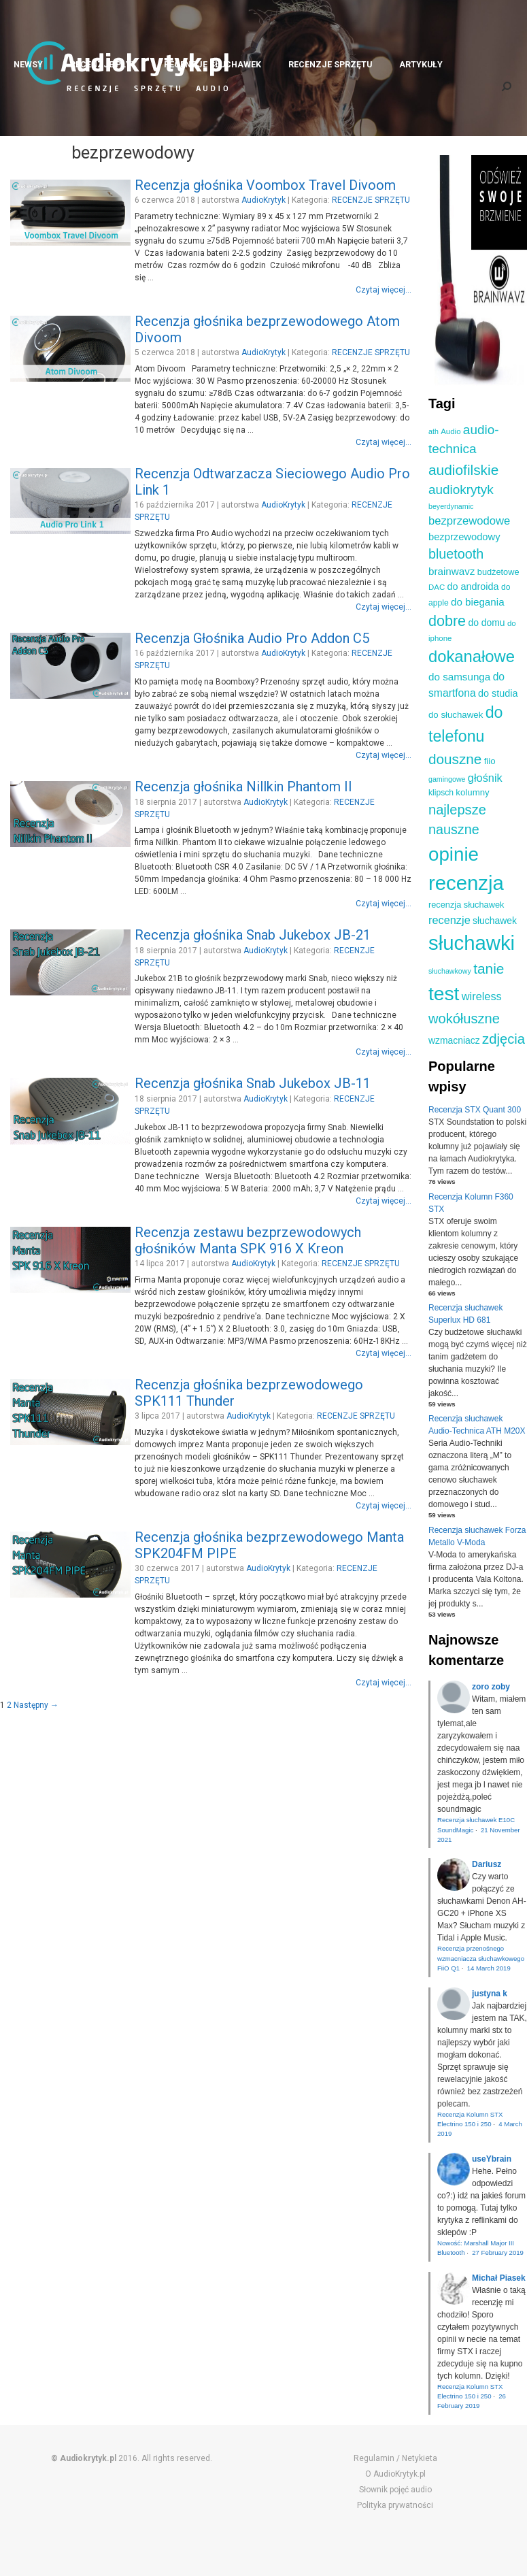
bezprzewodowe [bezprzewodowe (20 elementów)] (469, 520)
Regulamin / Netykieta (395, 2458)
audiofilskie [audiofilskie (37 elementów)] (463, 470)
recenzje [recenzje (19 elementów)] (449, 920)
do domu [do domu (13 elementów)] (486, 622)
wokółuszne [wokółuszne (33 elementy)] (464, 1018)
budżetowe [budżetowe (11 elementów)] (498, 572)
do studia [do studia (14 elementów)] (497, 693)
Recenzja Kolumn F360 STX (470, 1203)
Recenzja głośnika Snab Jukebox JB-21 (253, 935)
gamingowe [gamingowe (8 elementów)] (447, 779)
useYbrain (491, 2159)
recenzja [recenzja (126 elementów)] (466, 883)
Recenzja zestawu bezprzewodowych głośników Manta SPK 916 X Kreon (248, 1240)
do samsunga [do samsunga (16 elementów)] (459, 676)
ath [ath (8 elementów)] (433, 431)
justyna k (489, 1993)
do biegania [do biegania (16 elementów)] (478, 602)
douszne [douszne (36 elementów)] (454, 759)
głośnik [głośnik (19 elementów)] (485, 778)
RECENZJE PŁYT (103, 64)
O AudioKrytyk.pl (395, 2474)
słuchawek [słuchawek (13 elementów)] (495, 920)
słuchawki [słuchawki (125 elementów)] (471, 942)
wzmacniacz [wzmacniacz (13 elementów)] (454, 1040)
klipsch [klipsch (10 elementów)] (441, 792)
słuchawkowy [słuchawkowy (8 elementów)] (449, 971)
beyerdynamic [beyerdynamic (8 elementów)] (450, 506)
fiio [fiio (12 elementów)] (490, 761)
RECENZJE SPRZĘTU (330, 64)
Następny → (36, 1705)
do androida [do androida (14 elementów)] (473, 586)
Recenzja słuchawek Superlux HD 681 (465, 1314)
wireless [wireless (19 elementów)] (482, 996)
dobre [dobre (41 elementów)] (447, 621)
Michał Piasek (499, 2278)
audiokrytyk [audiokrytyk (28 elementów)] (461, 489)
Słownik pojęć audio (395, 2489)
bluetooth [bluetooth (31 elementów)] (455, 553)
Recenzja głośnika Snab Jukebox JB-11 (253, 1083)
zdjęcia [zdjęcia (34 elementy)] (503, 1038)
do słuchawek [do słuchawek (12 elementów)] (455, 715)
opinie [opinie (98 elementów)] (453, 854)
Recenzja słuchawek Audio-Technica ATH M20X (477, 1425)
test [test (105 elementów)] (443, 993)
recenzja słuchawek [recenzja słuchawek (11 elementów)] (466, 904)
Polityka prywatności (395, 2505)
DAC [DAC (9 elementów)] (436, 587)
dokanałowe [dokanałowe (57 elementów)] (471, 656)
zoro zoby (491, 1686)
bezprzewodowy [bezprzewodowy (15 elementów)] (464, 536)
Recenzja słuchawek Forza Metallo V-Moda (477, 1536)
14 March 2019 (489, 1968)
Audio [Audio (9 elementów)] (450, 431)
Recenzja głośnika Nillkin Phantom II (243, 786)
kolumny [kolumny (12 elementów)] (472, 792)
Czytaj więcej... (383, 290)
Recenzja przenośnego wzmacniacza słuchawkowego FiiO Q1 (480, 1958)
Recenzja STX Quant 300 (474, 1109)
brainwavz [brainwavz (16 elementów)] (451, 571)
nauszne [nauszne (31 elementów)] (453, 829)
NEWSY (28, 64)
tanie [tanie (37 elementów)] (488, 968)
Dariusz (486, 1864)
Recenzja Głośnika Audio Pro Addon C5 (252, 638)
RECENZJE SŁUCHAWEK (212, 64)
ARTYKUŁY (421, 64)
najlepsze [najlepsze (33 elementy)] (457, 809)
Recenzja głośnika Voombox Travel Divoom (265, 185)
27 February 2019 (498, 2252)
